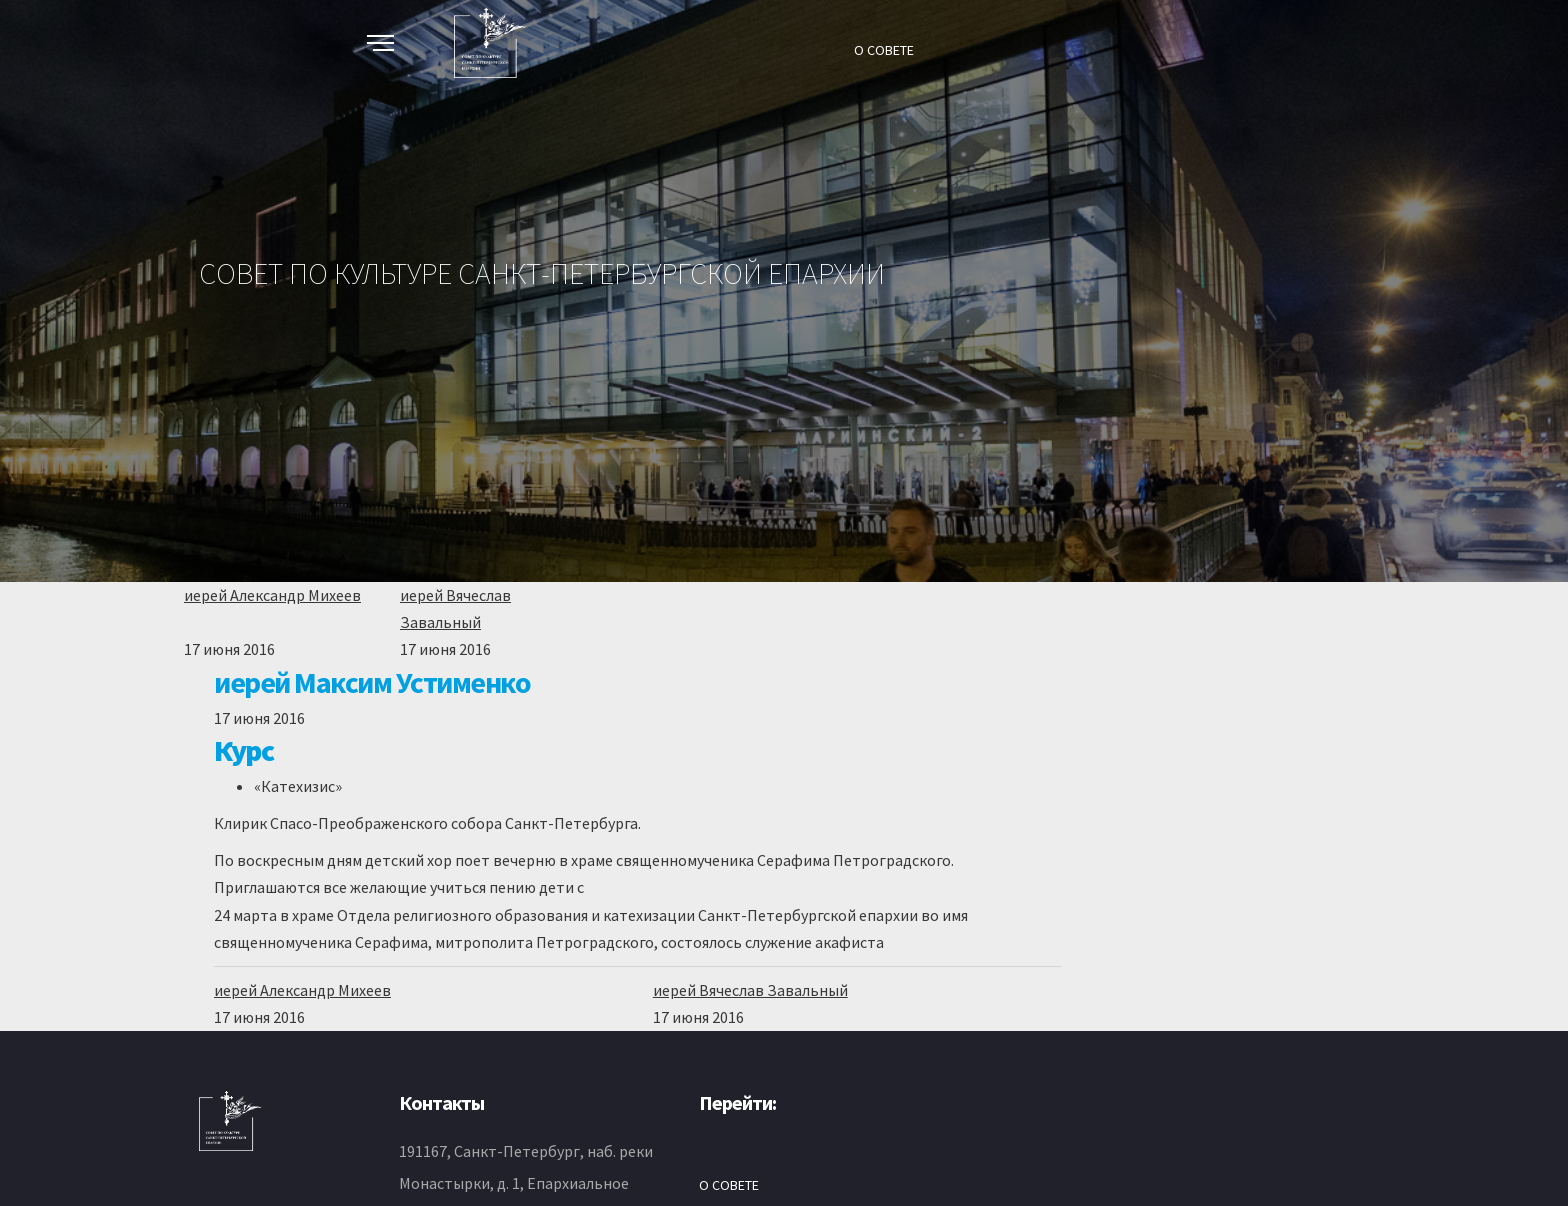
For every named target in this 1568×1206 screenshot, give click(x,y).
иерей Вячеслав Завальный (750, 990)
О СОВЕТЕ (884, 50)
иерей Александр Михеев (272, 595)
